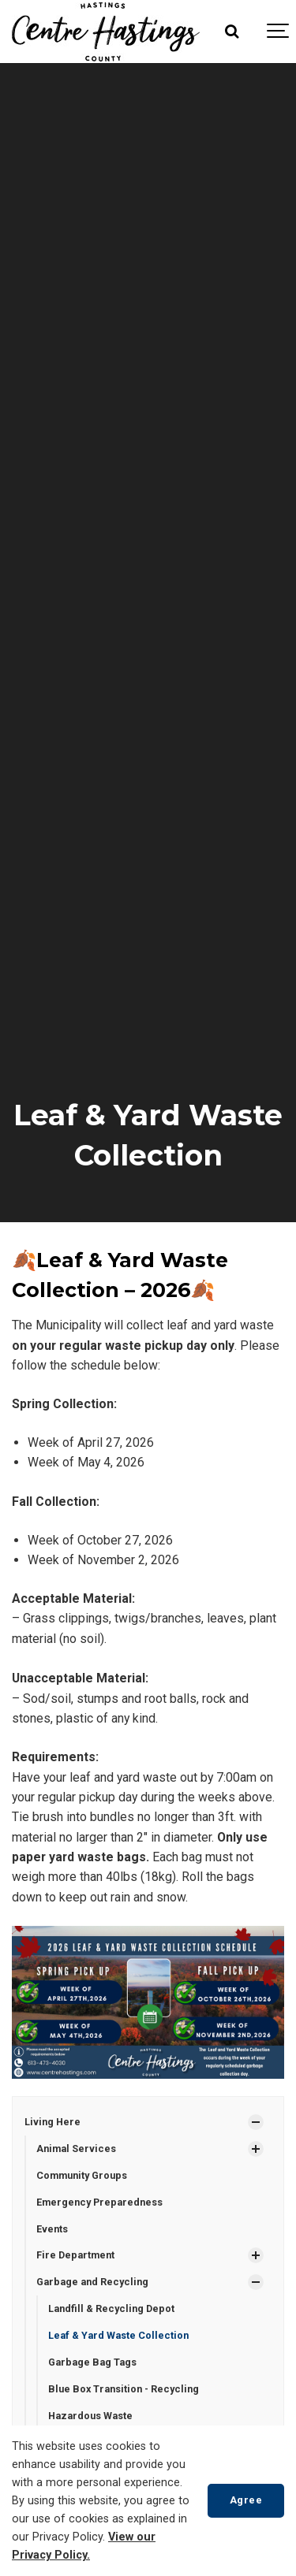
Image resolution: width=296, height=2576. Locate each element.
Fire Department (75, 2255)
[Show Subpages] (256, 2122)
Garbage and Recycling (92, 2282)
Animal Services (76, 2148)
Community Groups (81, 2175)
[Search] (231, 31)
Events (52, 2229)
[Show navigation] (278, 31)
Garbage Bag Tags (92, 2362)
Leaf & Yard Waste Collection (118, 2335)
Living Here (52, 2122)
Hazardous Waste (90, 2416)
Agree (246, 2500)
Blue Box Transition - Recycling (123, 2389)
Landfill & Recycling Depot (111, 2308)
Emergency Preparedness (99, 2202)
